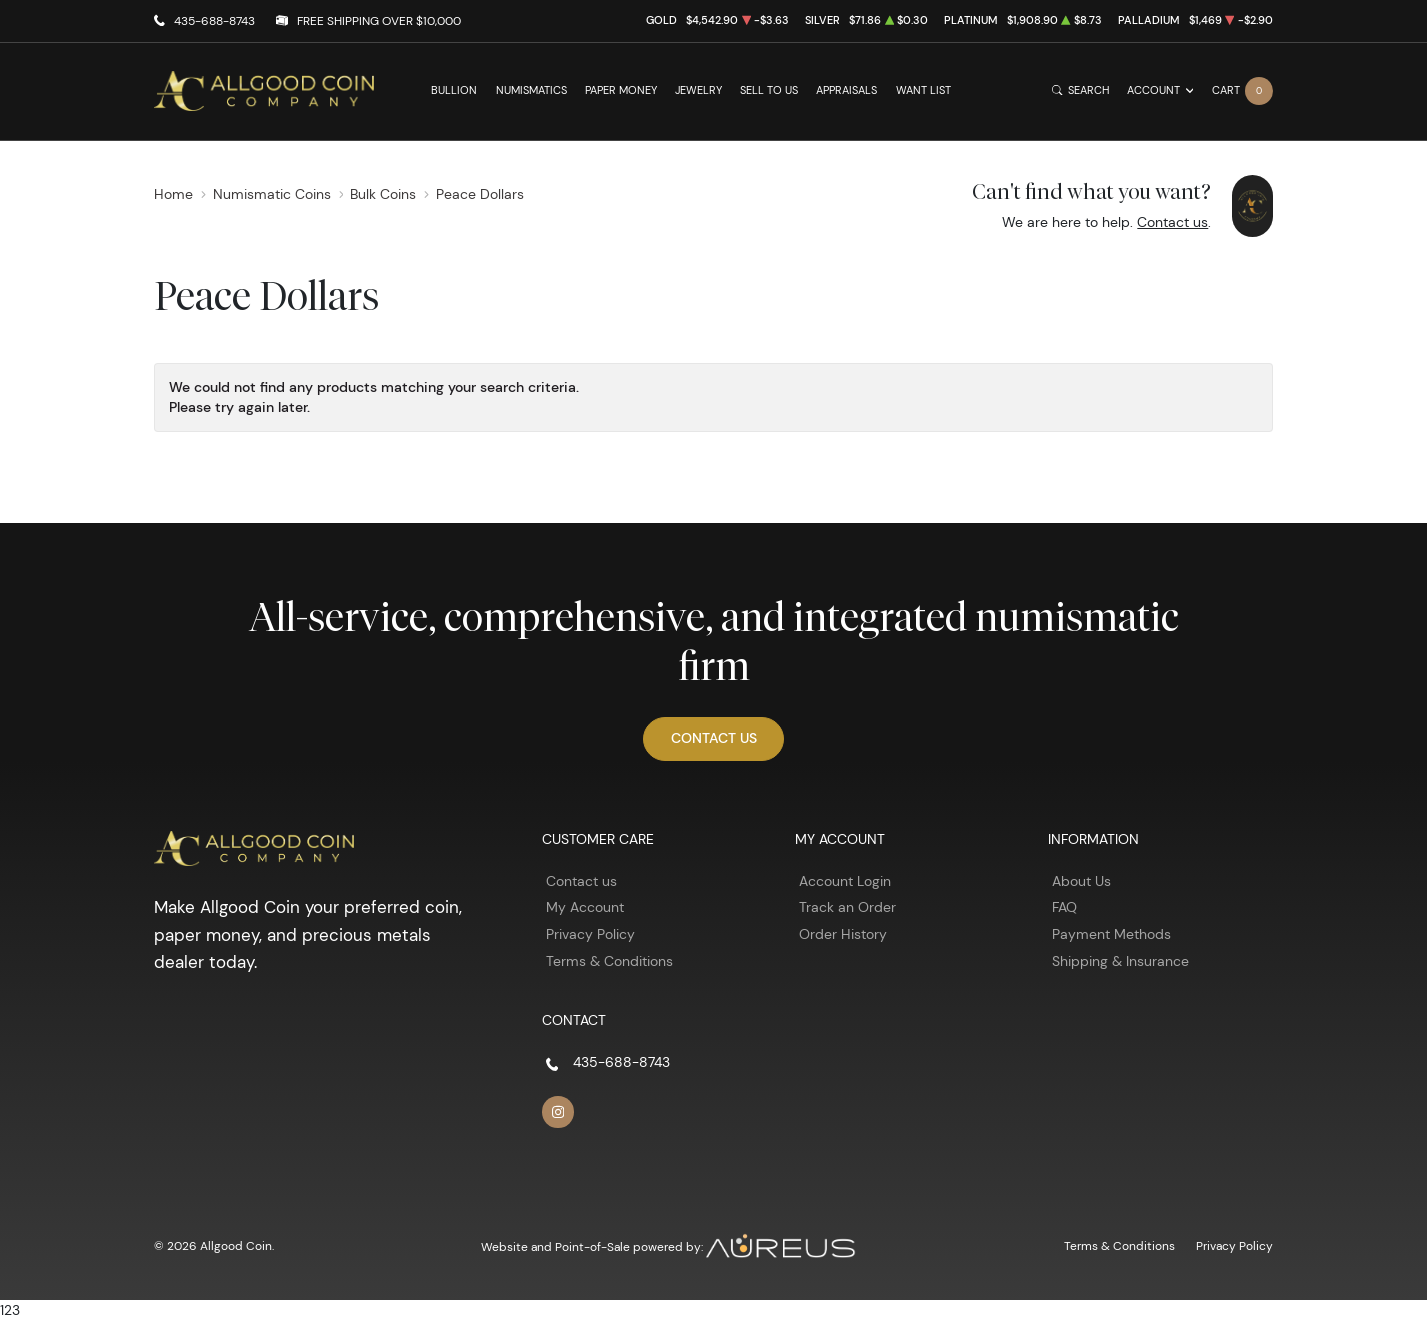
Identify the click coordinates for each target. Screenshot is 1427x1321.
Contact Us (714, 738)
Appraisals (846, 90)
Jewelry (698, 90)
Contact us (1172, 222)
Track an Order (847, 907)
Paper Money (621, 90)
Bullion (454, 90)
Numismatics (531, 90)
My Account (585, 907)
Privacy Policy (590, 934)
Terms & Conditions (609, 961)
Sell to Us (769, 90)
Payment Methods (1111, 934)
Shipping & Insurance (1120, 961)
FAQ (1064, 907)
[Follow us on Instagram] (558, 1112)
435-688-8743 (214, 20)
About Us (1081, 881)
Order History (843, 934)
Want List (923, 90)
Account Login (845, 881)
